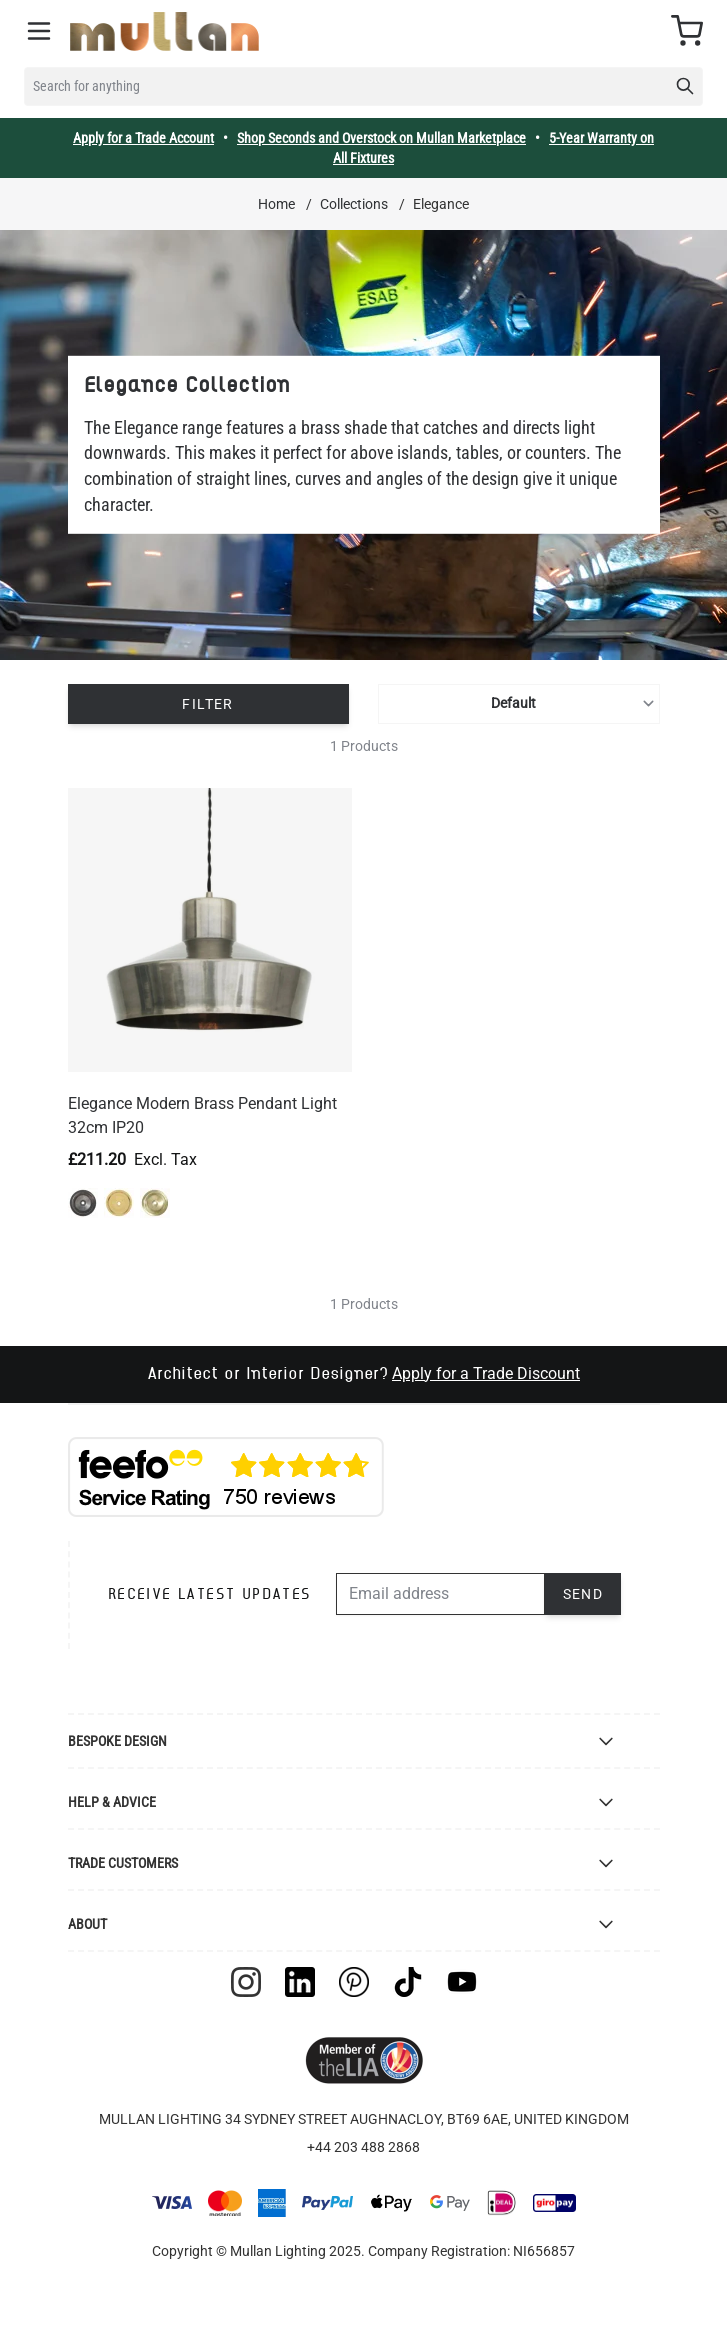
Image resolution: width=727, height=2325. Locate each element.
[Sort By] (518, 704)
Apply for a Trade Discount (486, 1373)
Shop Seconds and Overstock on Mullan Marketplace (381, 138)
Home (276, 204)
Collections (354, 204)
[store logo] (164, 31)
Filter (207, 704)
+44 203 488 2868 (363, 2147)
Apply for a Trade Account (143, 138)
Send (583, 1594)
